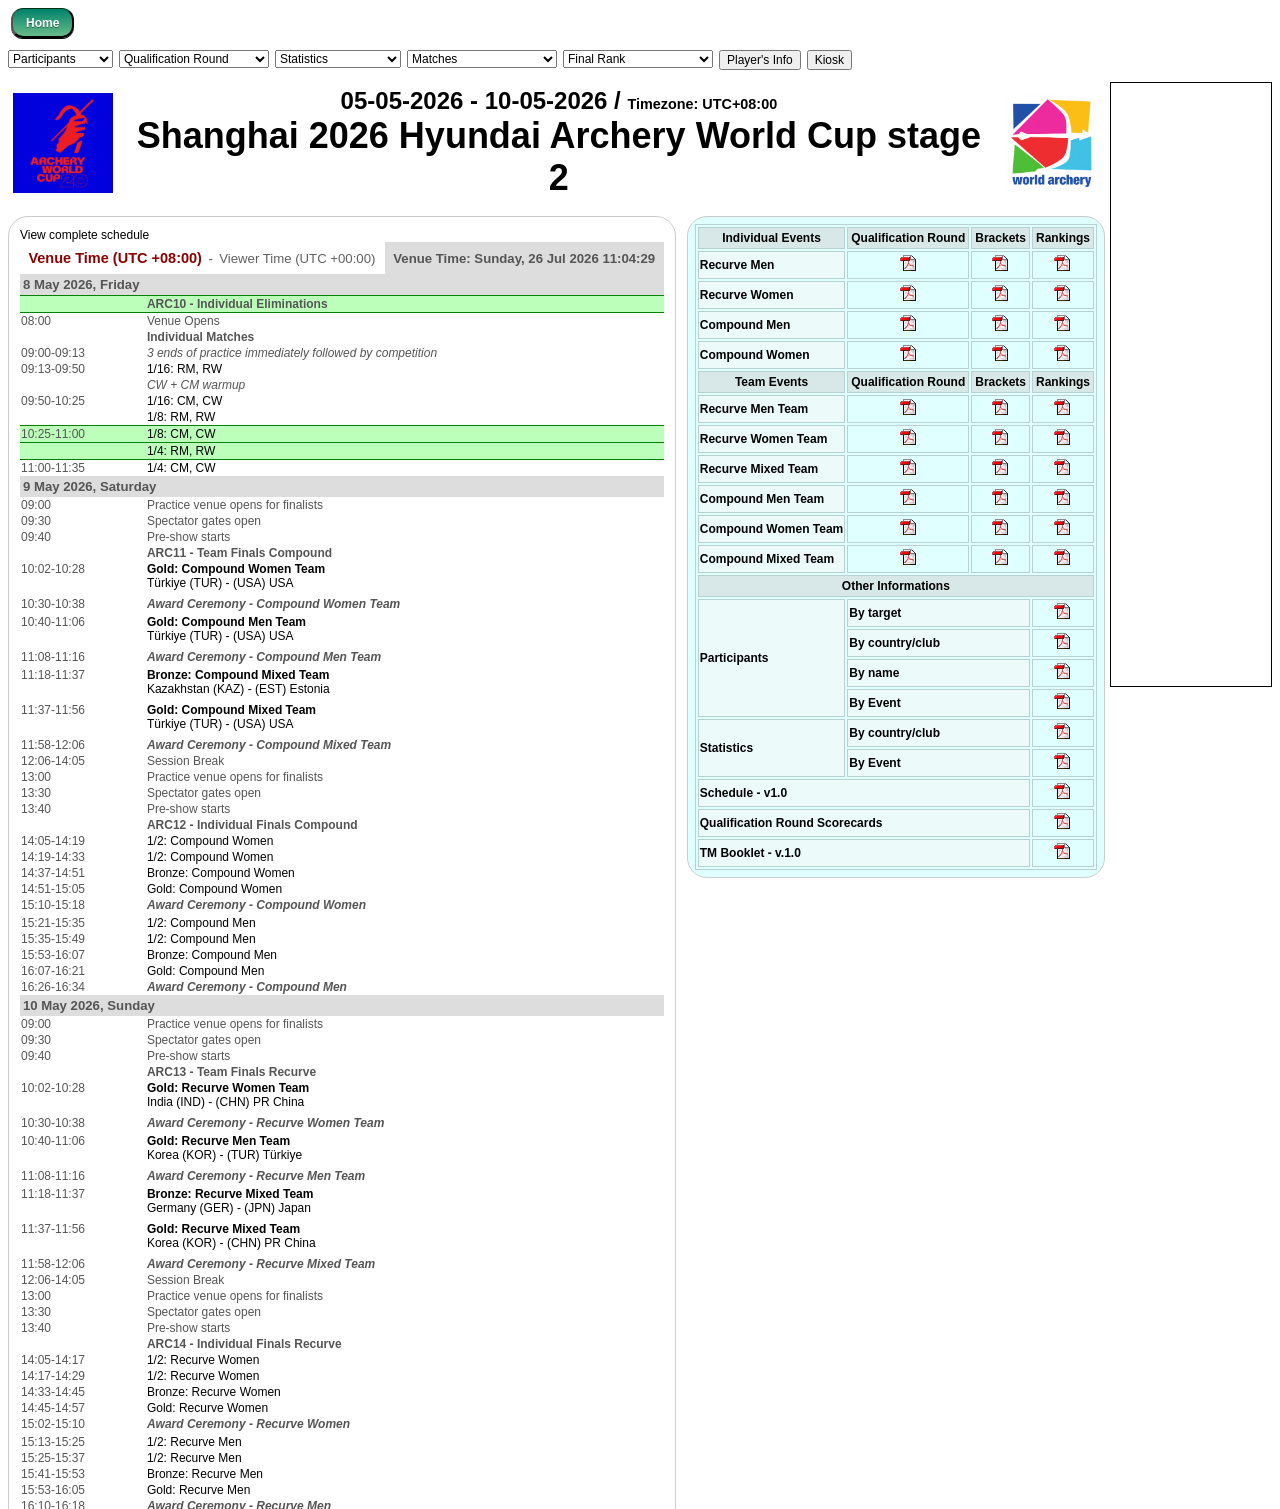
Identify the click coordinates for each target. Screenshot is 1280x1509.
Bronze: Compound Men (212, 955)
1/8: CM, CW (181, 434)
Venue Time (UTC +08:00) (115, 258)
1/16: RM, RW (184, 369)
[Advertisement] (1191, 383)
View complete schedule (84, 235)
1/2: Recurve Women (203, 1360)
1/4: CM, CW (181, 468)
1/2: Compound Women (210, 841)
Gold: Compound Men (205, 971)
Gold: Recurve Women (207, 1408)
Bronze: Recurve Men (205, 1474)
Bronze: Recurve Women (214, 1392)
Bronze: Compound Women (221, 873)
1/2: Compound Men (201, 923)
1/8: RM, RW (181, 417)
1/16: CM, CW (184, 401)
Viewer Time (297, 258)
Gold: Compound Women (214, 889)
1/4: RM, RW (181, 451)
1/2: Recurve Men (194, 1442)
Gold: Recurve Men (198, 1490)
